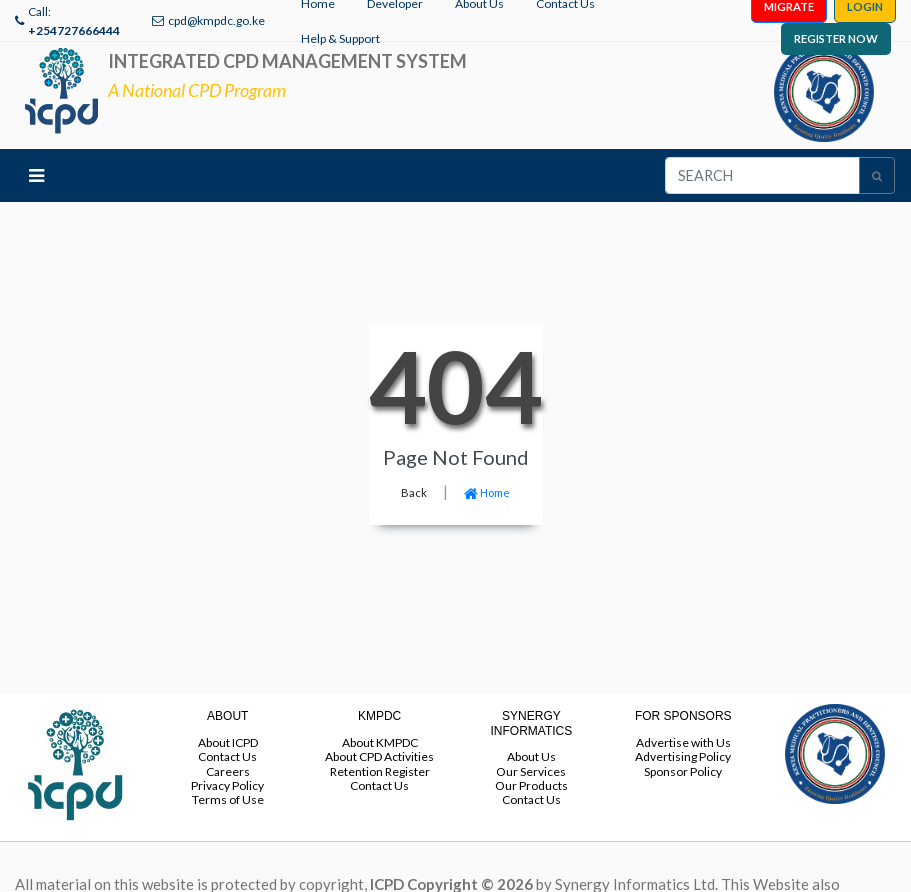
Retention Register (380, 771)
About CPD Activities (379, 756)
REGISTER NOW (836, 38)
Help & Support (340, 38)
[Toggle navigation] (36, 175)
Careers (228, 771)
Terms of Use (228, 799)
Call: (74, 21)
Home (487, 492)
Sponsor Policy (683, 771)
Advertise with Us (683, 742)
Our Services (531, 771)
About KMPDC (380, 742)
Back (414, 492)
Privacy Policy (227, 785)
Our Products (531, 785)
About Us (531, 756)
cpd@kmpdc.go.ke (216, 20)
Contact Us (227, 756)
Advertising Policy (683, 756)
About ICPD (228, 742)
